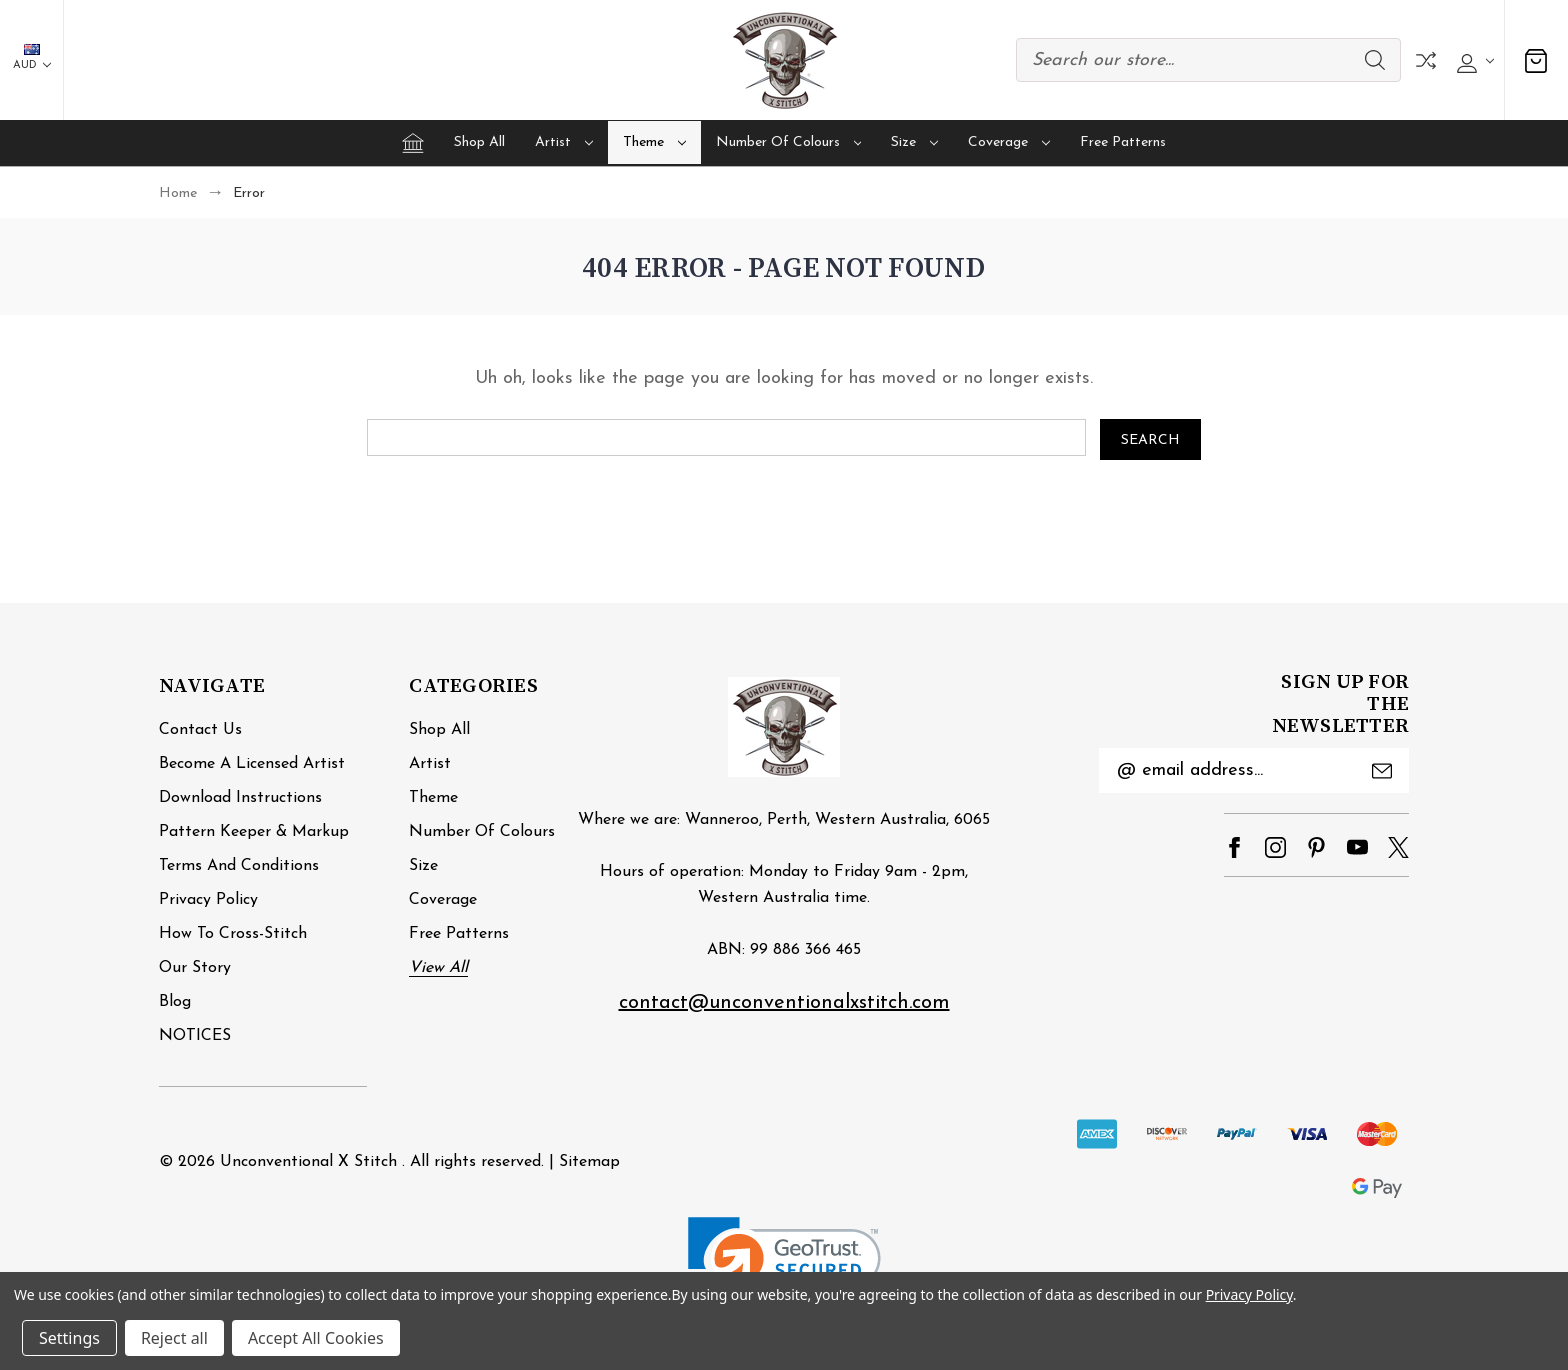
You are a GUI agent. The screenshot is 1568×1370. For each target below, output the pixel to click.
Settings (69, 1338)
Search (1375, 60)
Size (914, 142)
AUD (32, 57)
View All (438, 968)
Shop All (479, 142)
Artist (564, 142)
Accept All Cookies (316, 1338)
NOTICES (195, 1036)
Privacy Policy (208, 900)
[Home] (413, 143)
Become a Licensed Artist (252, 764)
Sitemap (589, 1162)
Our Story (195, 968)
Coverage (1009, 142)
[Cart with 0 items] (1536, 60)
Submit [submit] (1382, 771)
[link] (784, 1265)
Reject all (174, 1338)
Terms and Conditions (239, 866)
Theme (654, 142)
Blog (175, 1002)
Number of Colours (789, 142)
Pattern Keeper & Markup (254, 832)
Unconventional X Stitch (308, 1162)
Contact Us (200, 730)
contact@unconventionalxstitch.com (784, 1003)
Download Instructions (240, 798)
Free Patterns (1123, 142)
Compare (1426, 60)
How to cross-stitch (233, 934)
